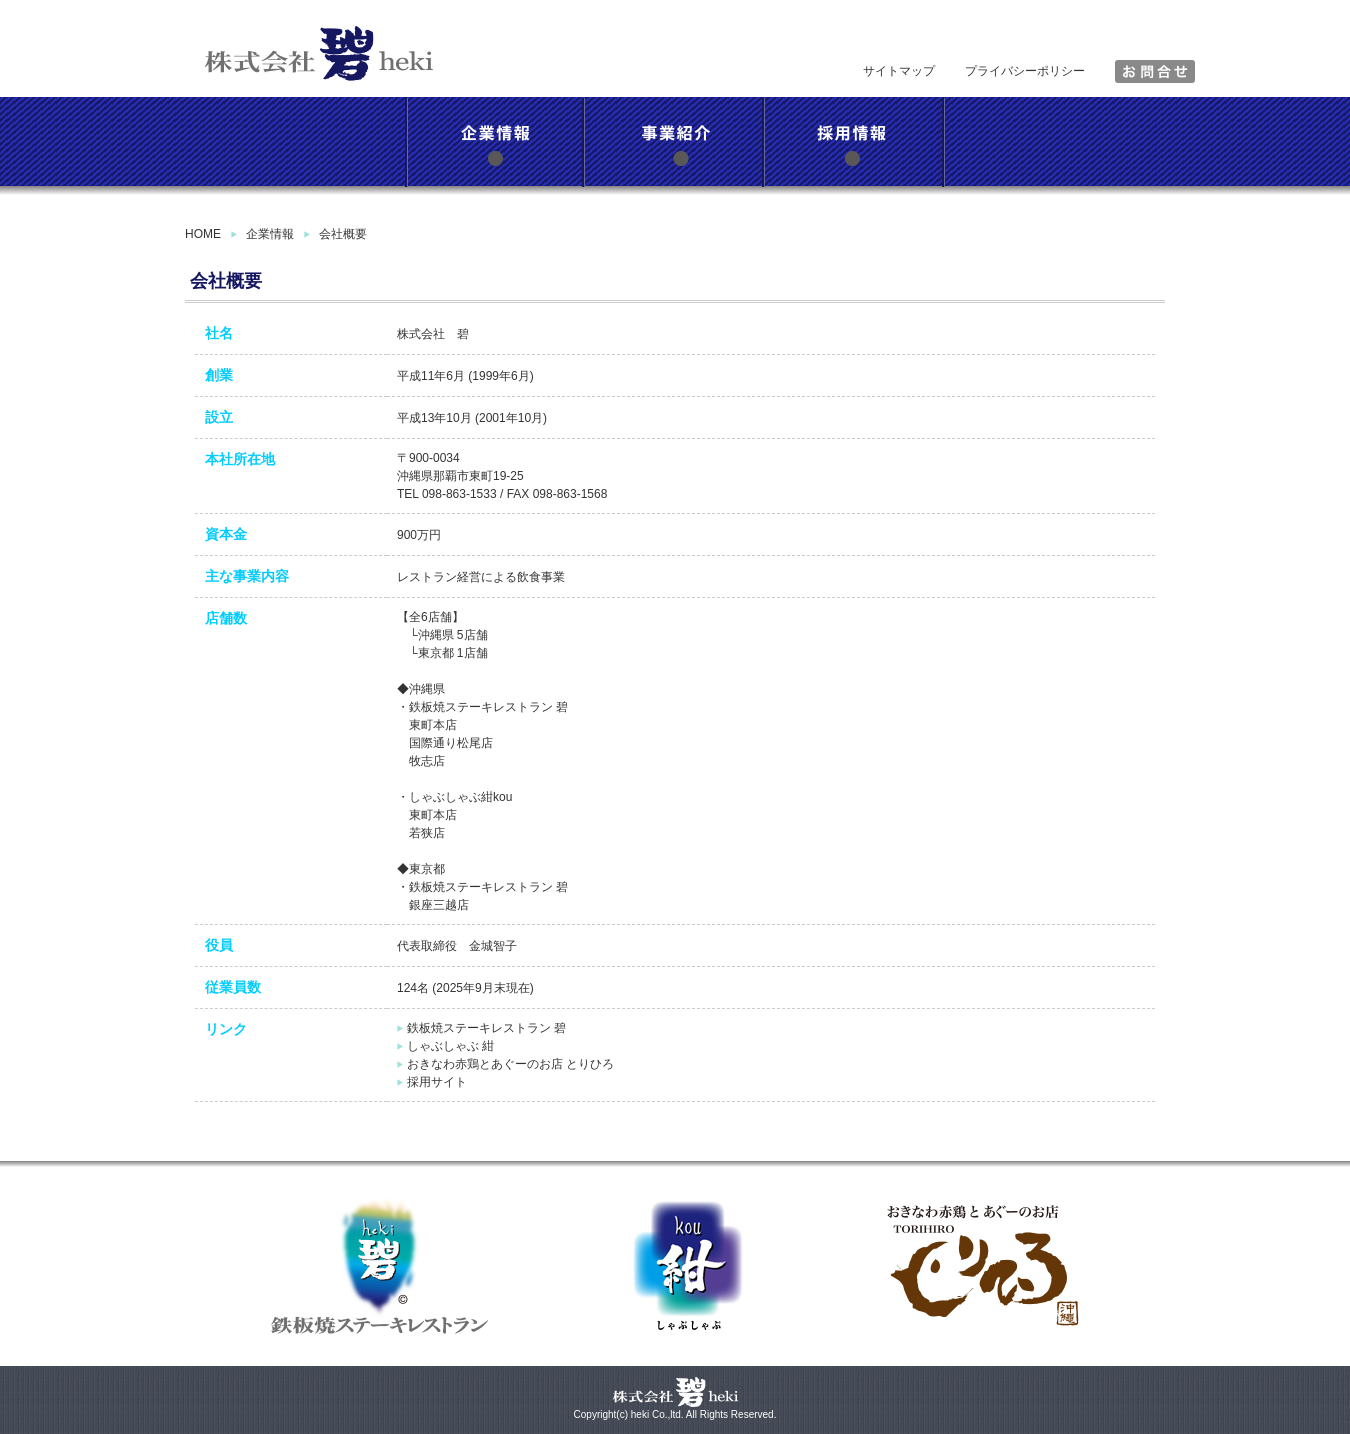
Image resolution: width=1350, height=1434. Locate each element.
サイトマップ (899, 71)
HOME (203, 234)
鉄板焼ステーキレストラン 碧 (486, 1028)
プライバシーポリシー (1025, 71)
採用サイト (437, 1082)
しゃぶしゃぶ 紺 (450, 1046)
